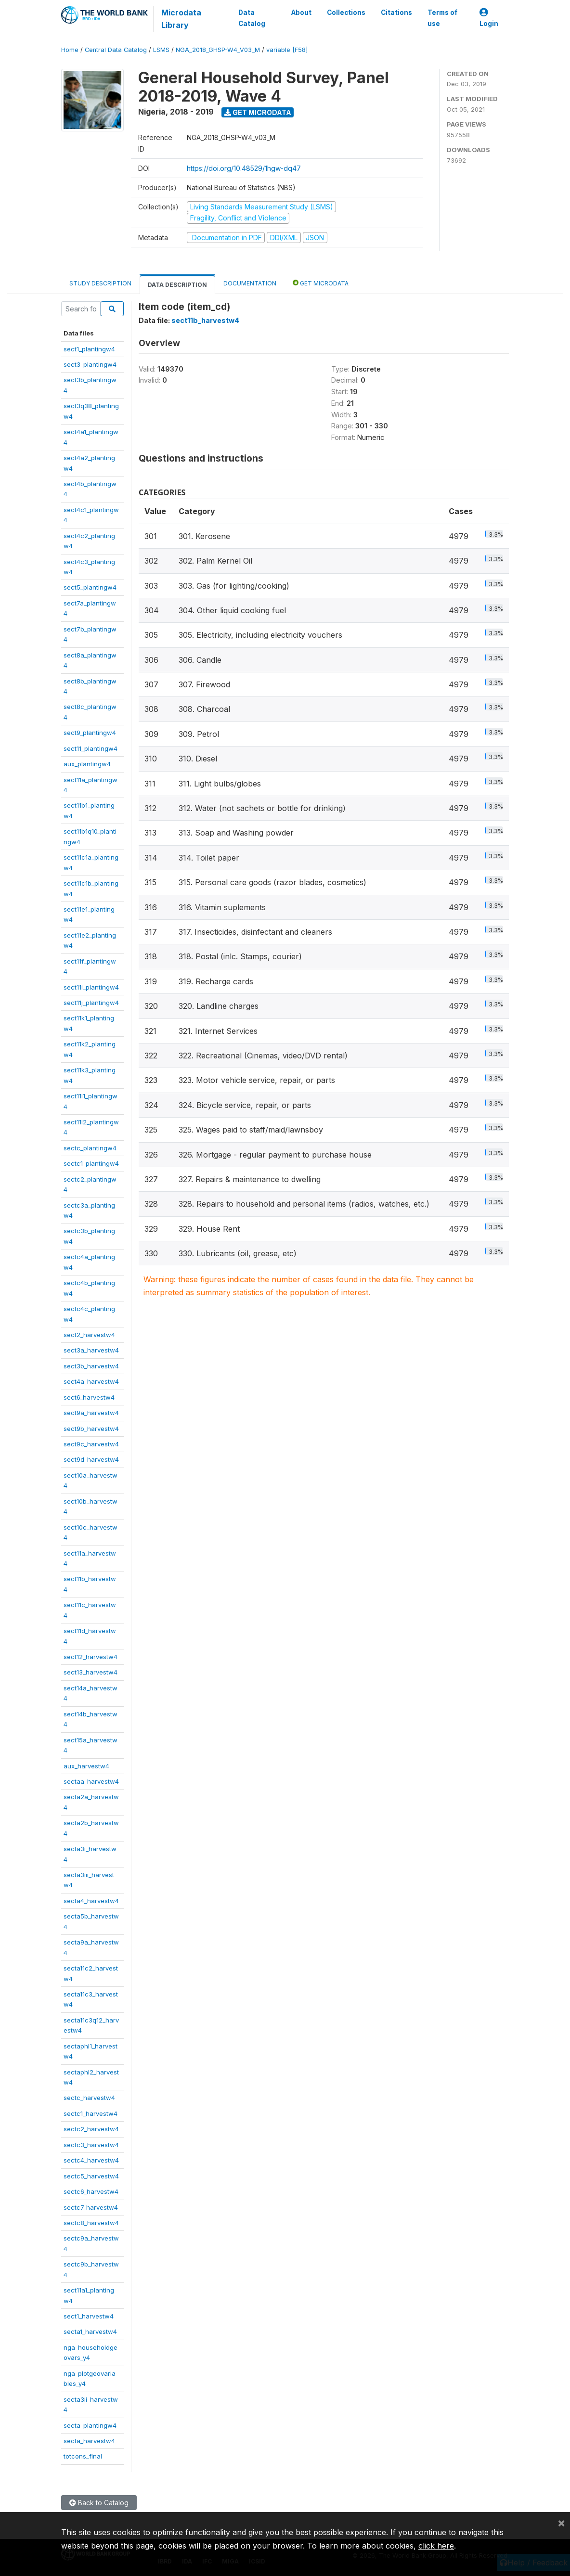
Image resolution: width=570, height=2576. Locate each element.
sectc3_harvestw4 (91, 2145)
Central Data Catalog (116, 49)
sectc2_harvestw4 (91, 2129)
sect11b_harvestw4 (205, 320)
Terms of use (442, 18)
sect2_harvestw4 (89, 1335)
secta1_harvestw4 (90, 2331)
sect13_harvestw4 (90, 1672)
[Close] (561, 2522)
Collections (346, 12)
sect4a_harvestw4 (91, 1381)
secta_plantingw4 (90, 2425)
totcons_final (83, 2456)
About (301, 12)
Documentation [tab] (249, 283)
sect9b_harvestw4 (91, 1428)
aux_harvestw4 (86, 1766)
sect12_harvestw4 (90, 1657)
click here (436, 2545)
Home (69, 49)
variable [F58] (287, 49)
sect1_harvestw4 (89, 2316)
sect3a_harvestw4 (91, 1350)
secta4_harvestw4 (91, 1901)
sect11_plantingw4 (90, 748)
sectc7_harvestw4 (91, 2207)
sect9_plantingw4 (90, 732)
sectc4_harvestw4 (91, 2160)
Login (488, 18)
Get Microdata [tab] (321, 283)
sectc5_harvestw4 (91, 2176)
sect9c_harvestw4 (91, 1444)
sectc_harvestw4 (89, 2097)
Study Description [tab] (100, 283)
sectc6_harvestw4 (91, 2191)
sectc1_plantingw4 (91, 1163)
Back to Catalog (99, 2503)
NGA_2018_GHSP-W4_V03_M (218, 49)
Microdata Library (181, 19)
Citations (396, 12)
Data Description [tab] (177, 284)
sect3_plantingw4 (90, 364)
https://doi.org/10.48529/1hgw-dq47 (244, 168)
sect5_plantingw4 (90, 587)
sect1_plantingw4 (89, 349)
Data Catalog (251, 18)
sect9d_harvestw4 (91, 1459)
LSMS (161, 49)
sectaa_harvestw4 (91, 1781)
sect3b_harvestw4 (91, 1366)
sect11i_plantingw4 (91, 987)
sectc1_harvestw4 (90, 2113)
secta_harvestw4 (89, 2441)
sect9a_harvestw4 (91, 1413)
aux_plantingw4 (87, 764)
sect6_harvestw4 (89, 1397)
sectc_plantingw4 (90, 1148)
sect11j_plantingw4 (91, 1002)
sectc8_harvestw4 (91, 2223)
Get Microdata (257, 112)
